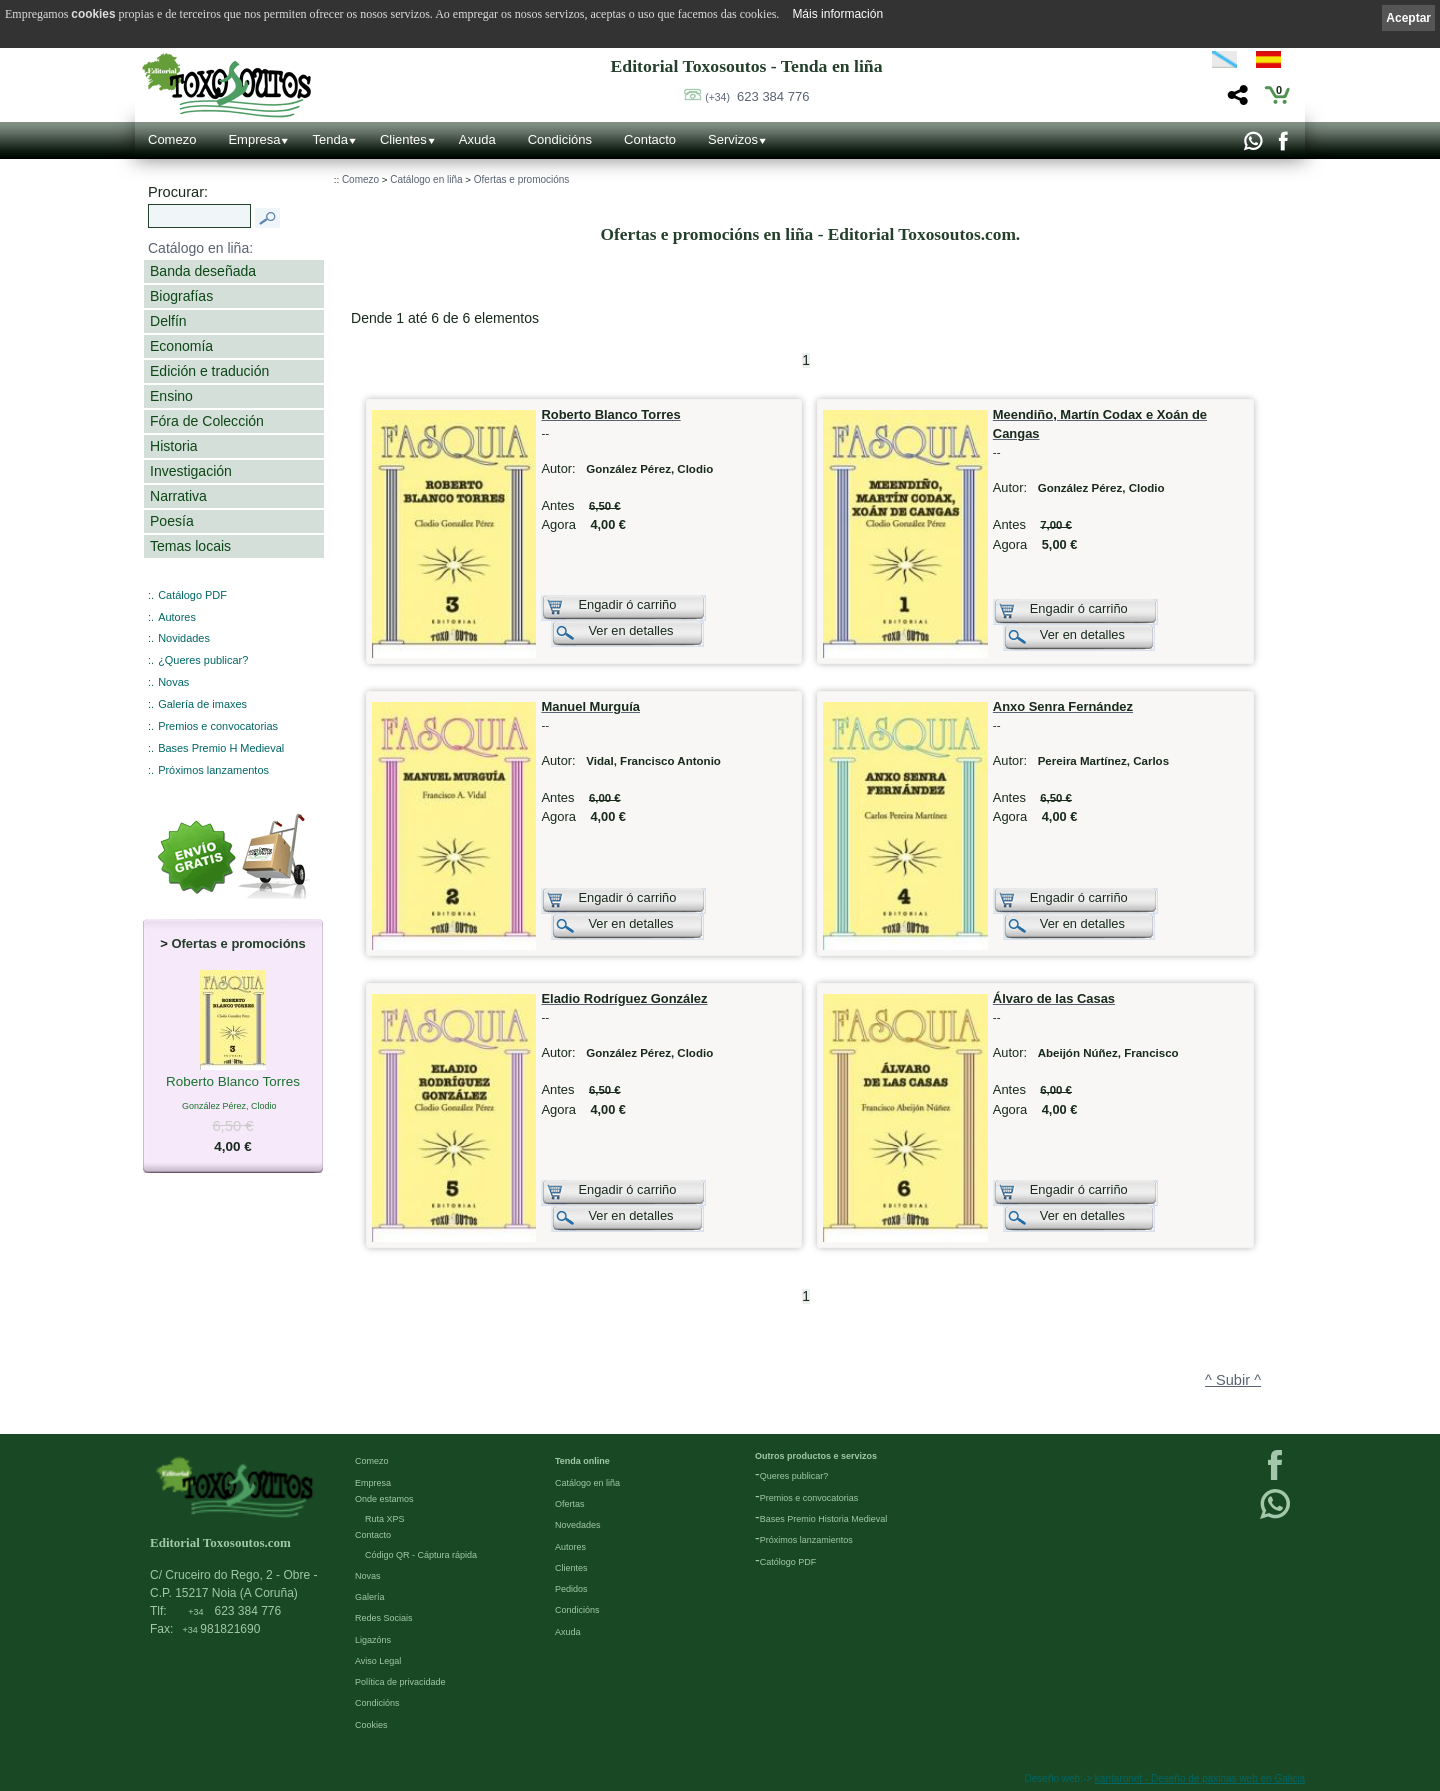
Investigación (191, 471)
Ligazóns (373, 1640)
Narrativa (178, 496)
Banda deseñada (203, 271)
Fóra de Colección (207, 421)
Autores (177, 617)
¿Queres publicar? (203, 660)
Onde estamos (384, 1499)
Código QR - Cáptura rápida (421, 1555)
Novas (173, 682)
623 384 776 (757, 96)
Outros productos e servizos (816, 1456)
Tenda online (582, 1461)
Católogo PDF (788, 1562)
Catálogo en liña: (200, 248)
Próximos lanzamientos (806, 1540)
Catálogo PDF (192, 595)
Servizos (733, 139)
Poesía (172, 521)
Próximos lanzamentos (213, 770)
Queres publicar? (794, 1476)
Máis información (837, 14)
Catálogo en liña (426, 179)
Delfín (168, 321)
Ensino (171, 396)
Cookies (371, 1725)
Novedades (578, 1525)
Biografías (181, 296)
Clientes (403, 139)
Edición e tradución (209, 371)
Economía (181, 346)
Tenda (329, 139)
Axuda (477, 139)
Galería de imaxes (202, 704)
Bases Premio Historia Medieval (824, 1519)
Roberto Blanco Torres (233, 1083)
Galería (370, 1597)
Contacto (650, 139)
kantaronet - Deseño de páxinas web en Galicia (1200, 1778)
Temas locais (190, 546)
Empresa (254, 139)
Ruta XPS (385, 1519)
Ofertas (570, 1504)
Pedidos (571, 1589)
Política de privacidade (400, 1682)
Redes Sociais (384, 1618)
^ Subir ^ (1233, 1380)
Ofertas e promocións (522, 179)
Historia (174, 446)
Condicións (560, 139)
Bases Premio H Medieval (221, 748)
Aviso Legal (378, 1661)
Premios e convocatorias (218, 726)
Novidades (184, 638)
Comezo (172, 139)
